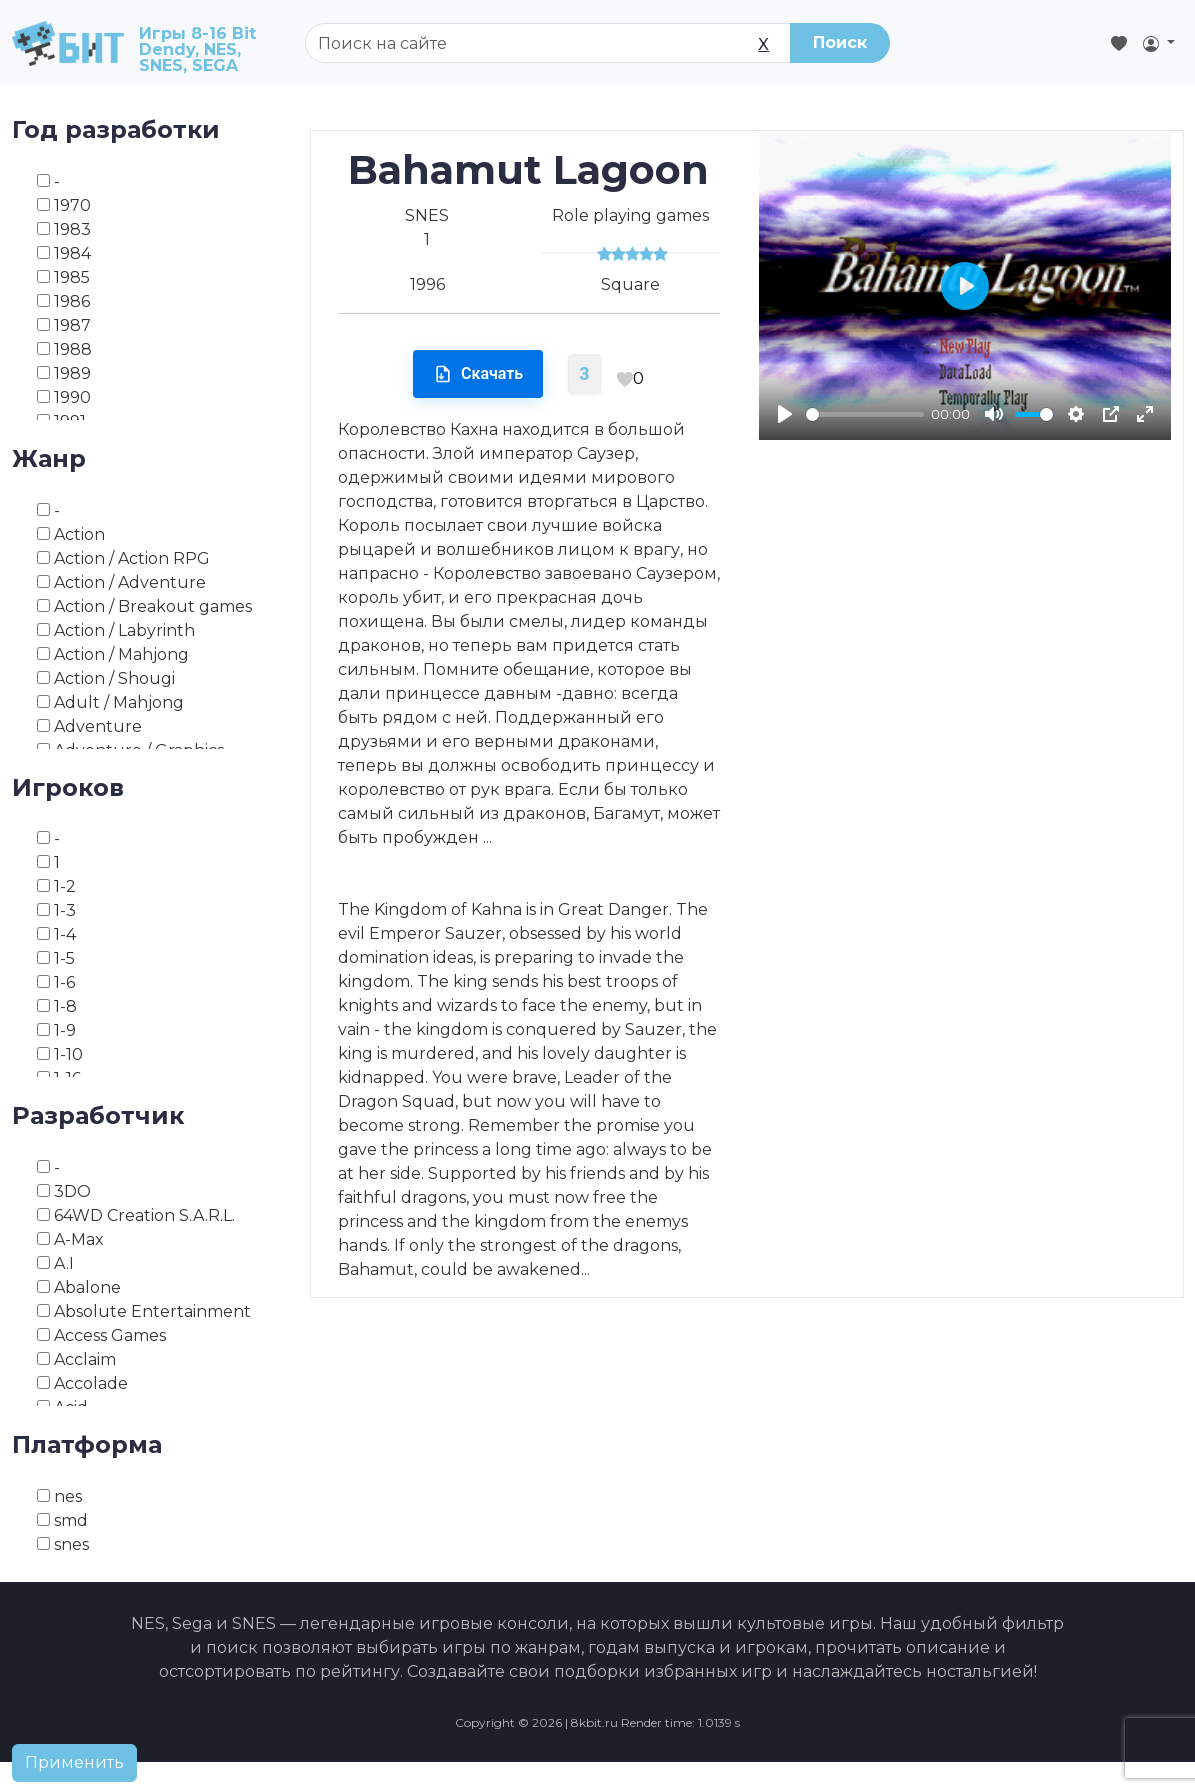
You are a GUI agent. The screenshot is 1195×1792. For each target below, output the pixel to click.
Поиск (840, 42)
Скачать (478, 374)
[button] (1159, 43)
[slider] (865, 414)
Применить (74, 1762)
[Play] (785, 414)
